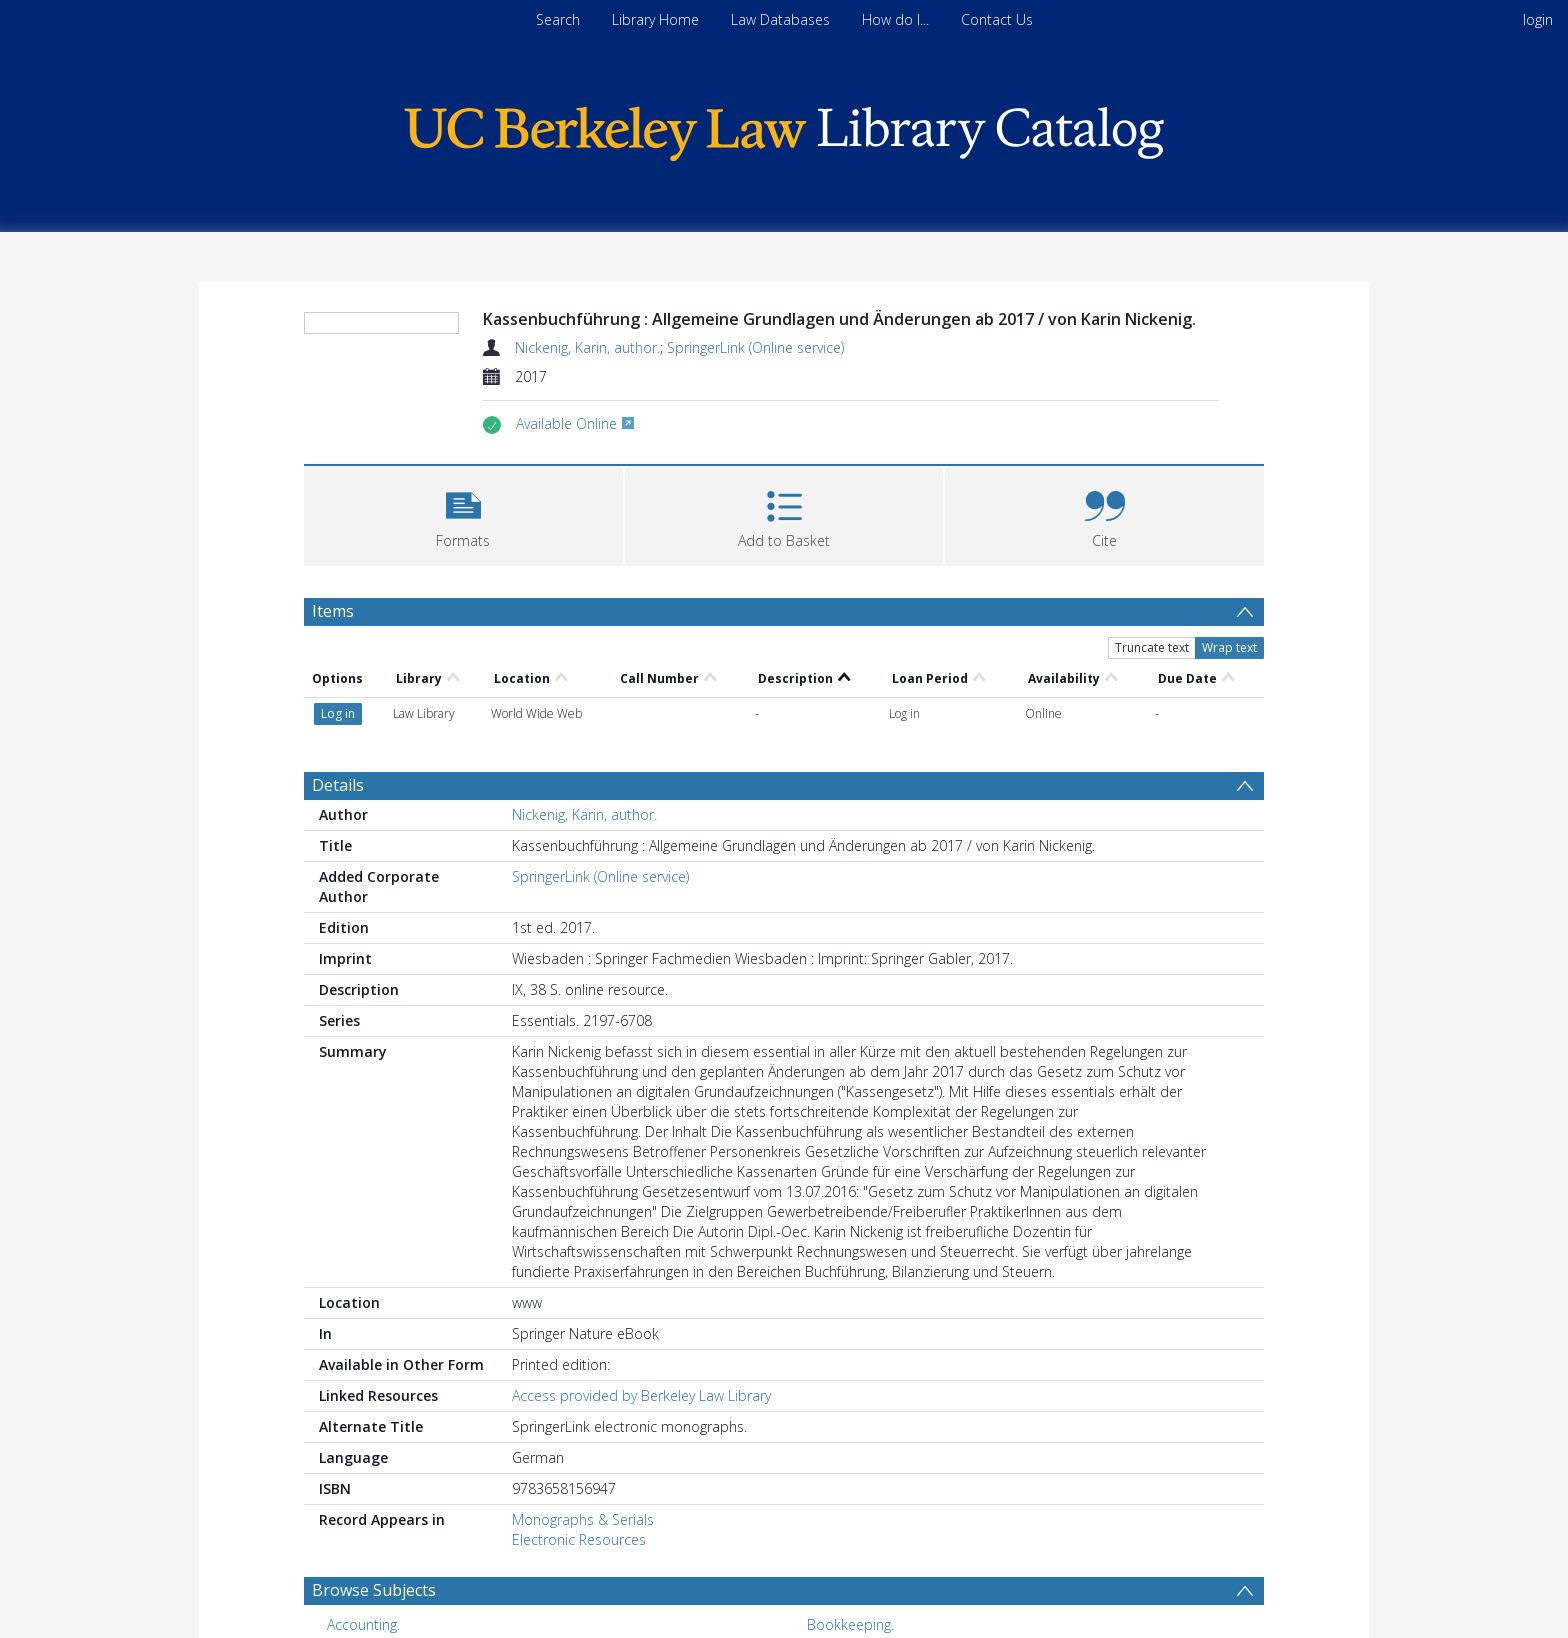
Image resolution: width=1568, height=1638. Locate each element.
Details (338, 714)
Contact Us (997, 19)
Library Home (655, 19)
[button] (463, 513)
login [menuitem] (1538, 19)
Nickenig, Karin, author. (587, 347)
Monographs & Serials (583, 1448)
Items (333, 611)
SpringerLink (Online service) (755, 347)
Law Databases (780, 19)
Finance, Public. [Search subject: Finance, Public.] (375, 1584)
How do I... (895, 19)
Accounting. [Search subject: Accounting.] (363, 1553)
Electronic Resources (579, 1468)
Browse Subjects (374, 1519)
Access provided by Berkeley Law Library (641, 1324)
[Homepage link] (784, 128)
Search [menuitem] (558, 19)
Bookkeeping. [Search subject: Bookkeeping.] (850, 1553)
